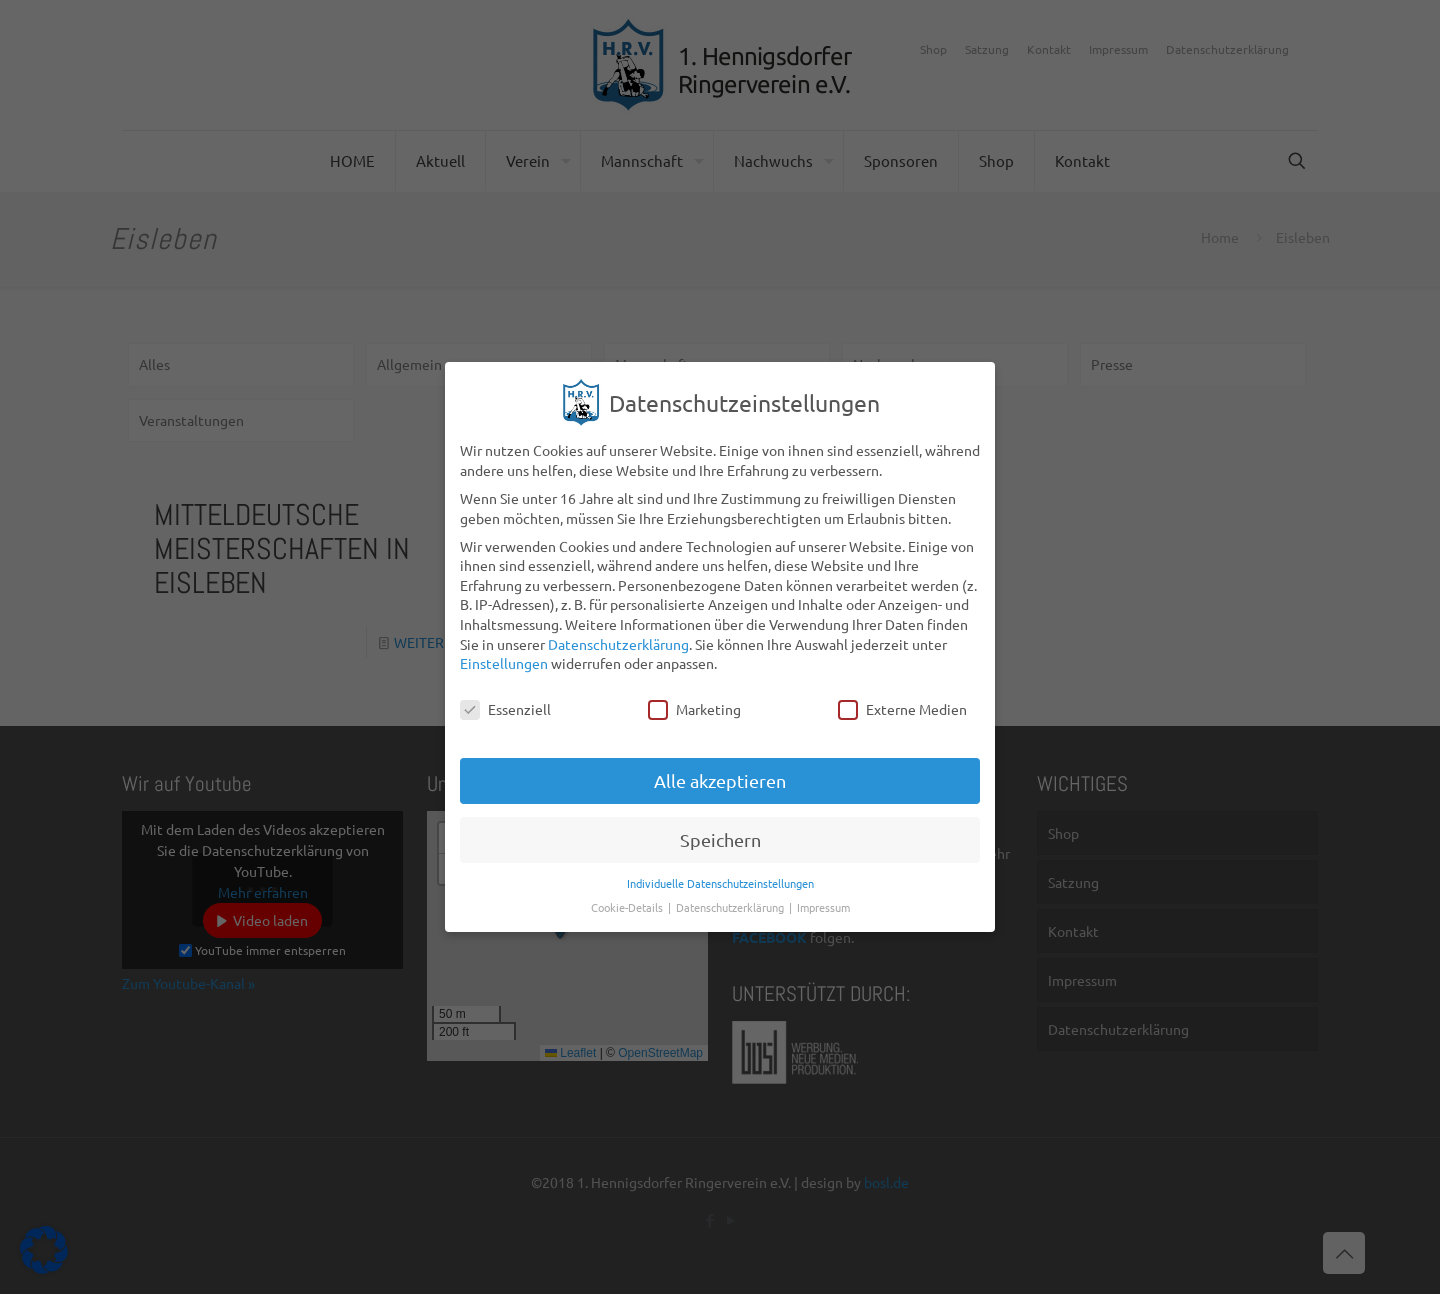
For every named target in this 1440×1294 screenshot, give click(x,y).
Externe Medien (902, 695)
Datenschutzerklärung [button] (731, 893)
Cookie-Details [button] (628, 893)
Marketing (694, 695)
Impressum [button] (823, 893)
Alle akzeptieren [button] (720, 766)
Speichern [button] (720, 825)
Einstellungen (504, 649)
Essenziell (505, 695)
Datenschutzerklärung (618, 630)
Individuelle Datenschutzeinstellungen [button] (720, 869)
